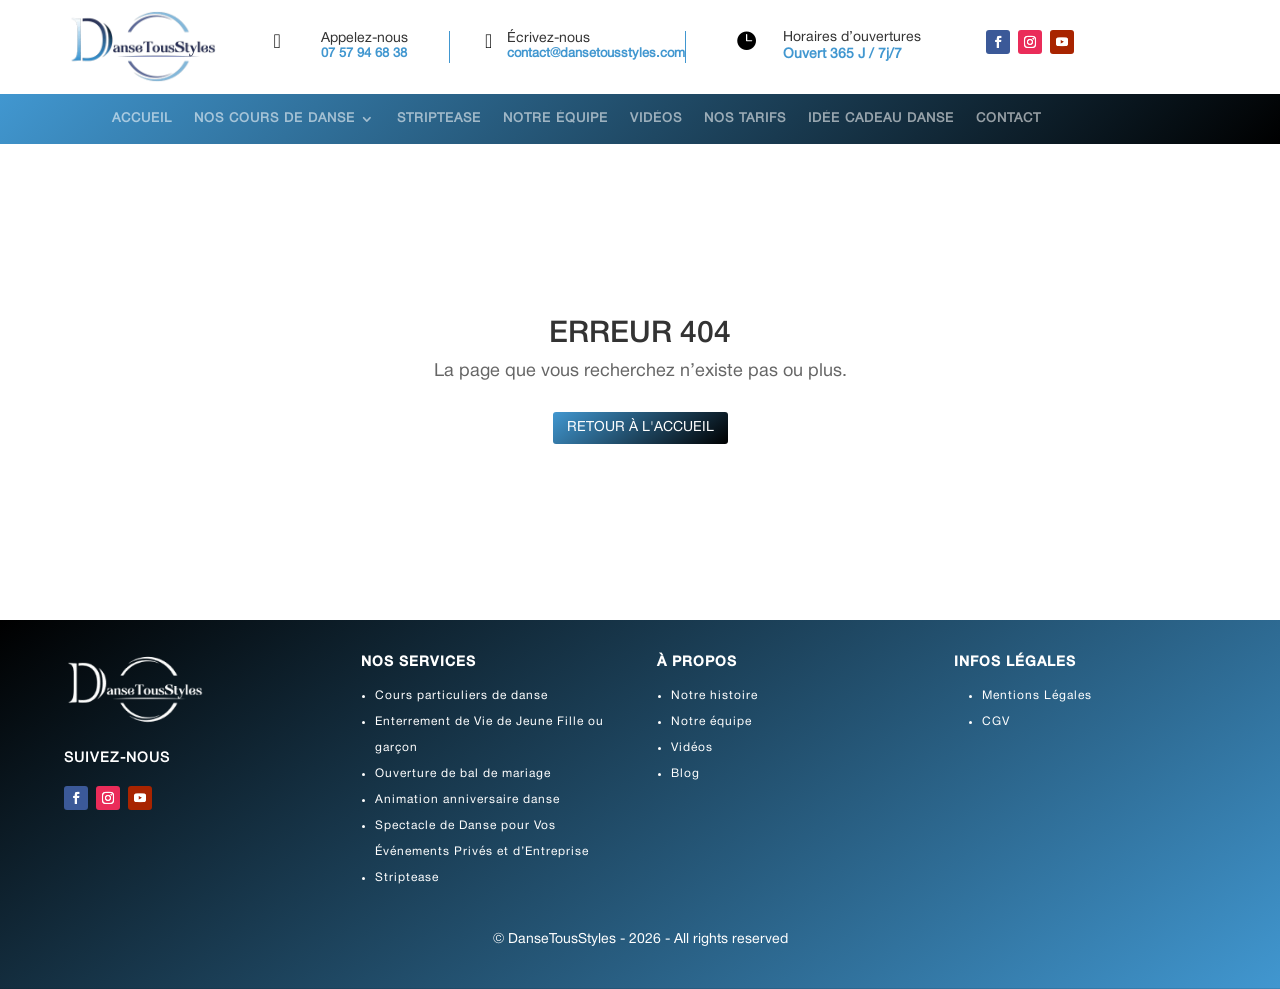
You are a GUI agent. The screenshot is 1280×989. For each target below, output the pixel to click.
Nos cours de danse (274, 119)
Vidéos (656, 119)
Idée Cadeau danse (881, 119)
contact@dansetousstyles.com (596, 54)
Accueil (142, 119)
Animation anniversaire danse (467, 799)
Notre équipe (555, 119)
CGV (996, 721)
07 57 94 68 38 (364, 54)
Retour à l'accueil (640, 427)
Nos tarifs (745, 119)
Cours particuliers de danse (461, 695)
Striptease (439, 119)
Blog (685, 773)
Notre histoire (714, 695)
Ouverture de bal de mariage (463, 773)
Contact (1008, 119)
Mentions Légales (1037, 695)
